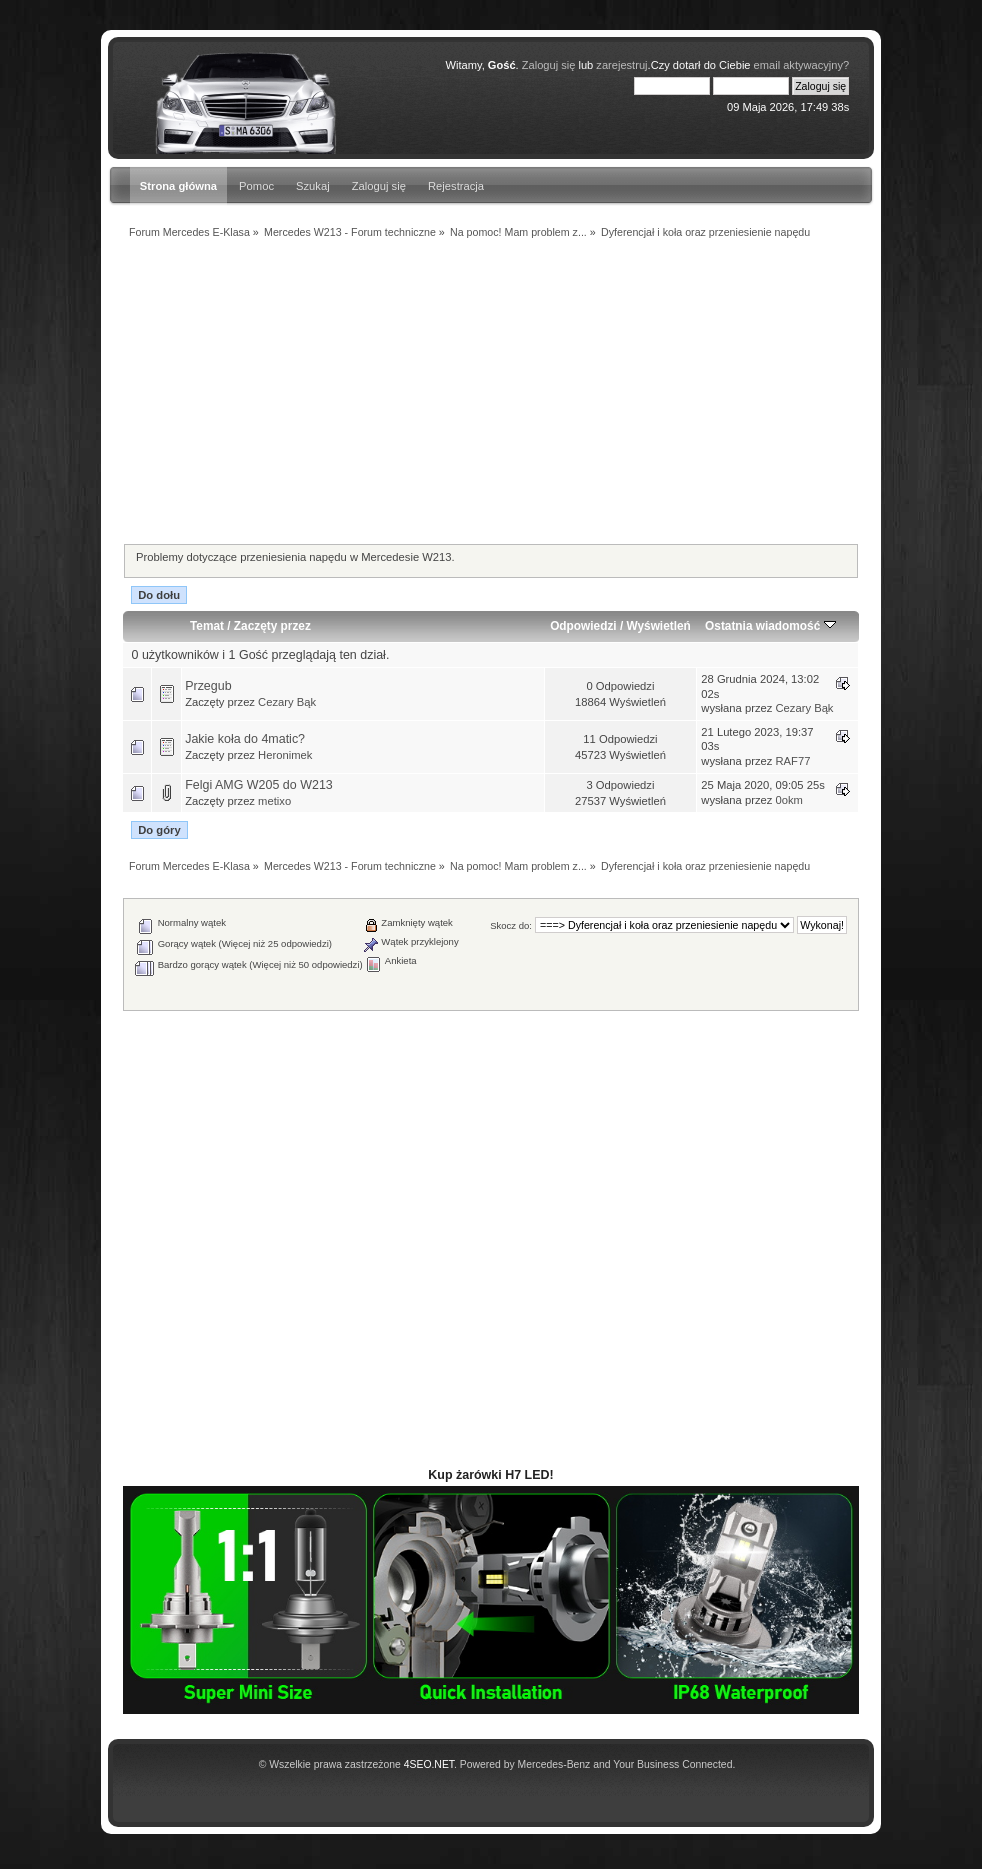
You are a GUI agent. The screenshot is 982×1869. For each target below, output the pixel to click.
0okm (789, 800)
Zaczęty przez (272, 626)
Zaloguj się (379, 186)
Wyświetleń (659, 626)
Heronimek (285, 755)
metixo (274, 801)
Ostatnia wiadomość (770, 626)
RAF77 (793, 761)
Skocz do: (511, 925)
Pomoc (256, 186)
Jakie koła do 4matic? (245, 739)
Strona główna (178, 186)
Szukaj (313, 186)
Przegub (208, 686)
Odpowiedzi (583, 626)
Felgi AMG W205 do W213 (259, 785)
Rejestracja (456, 186)
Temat (207, 626)
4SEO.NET (429, 1764)
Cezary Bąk (287, 702)
